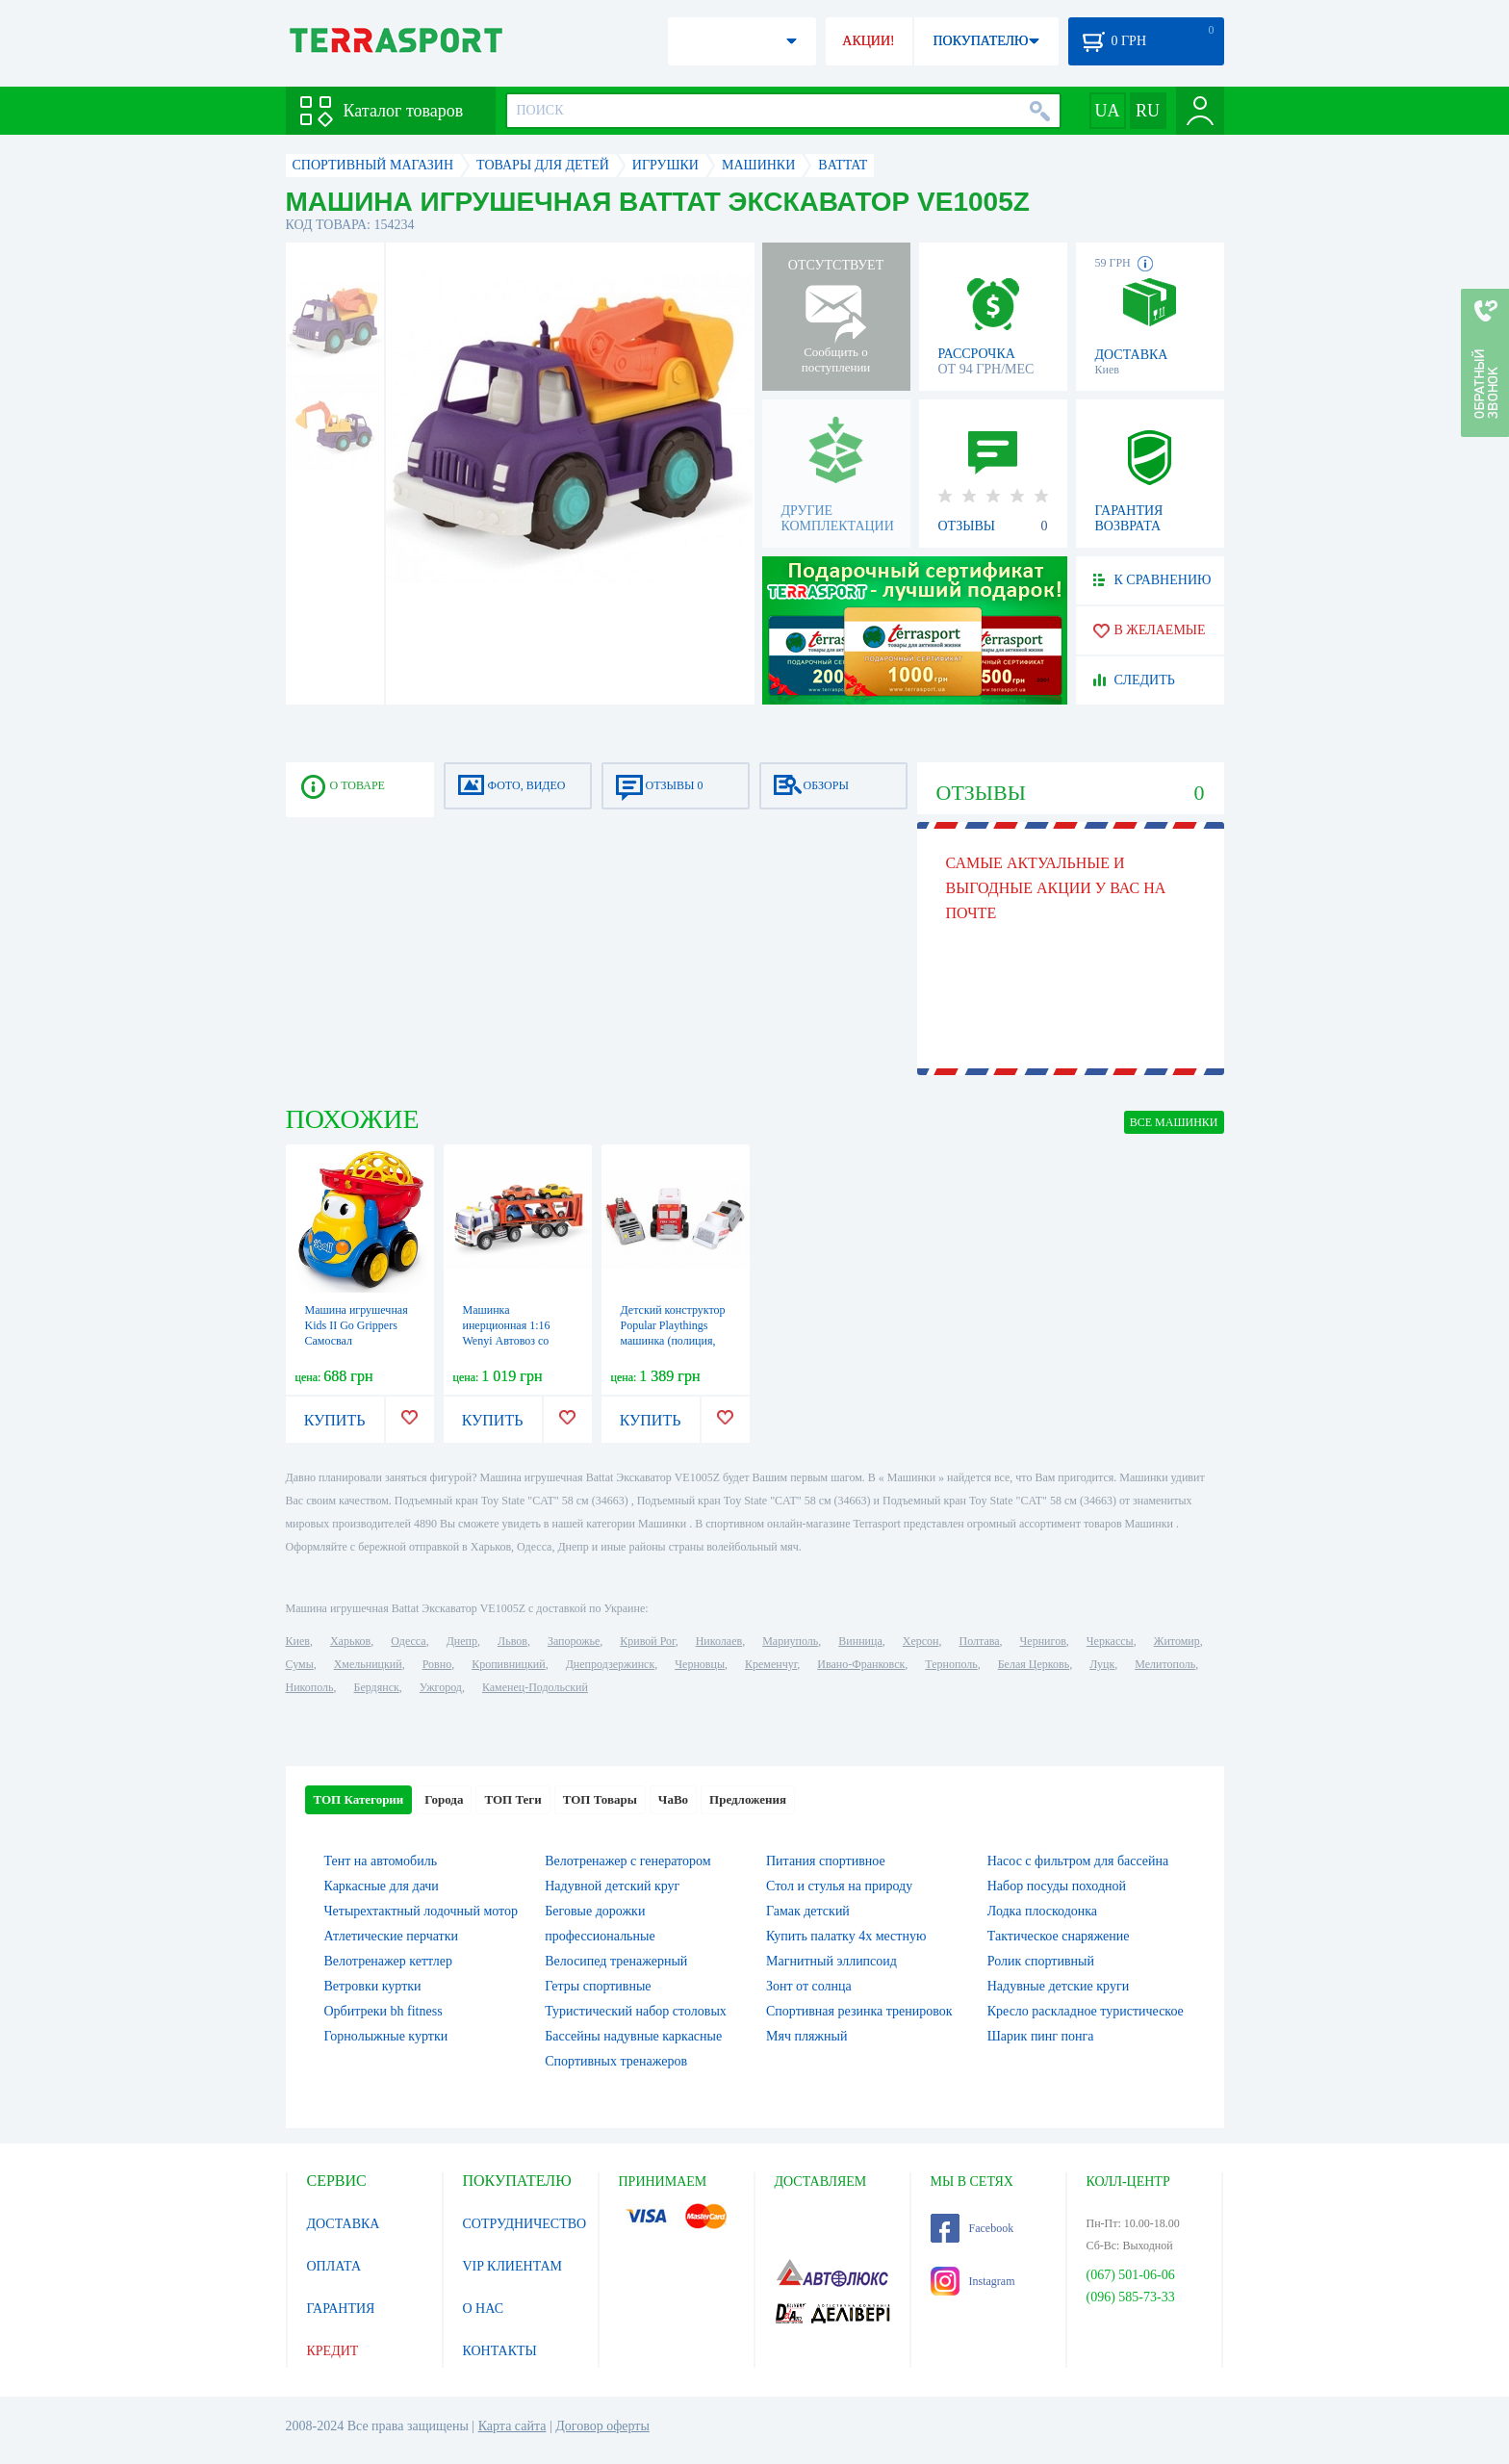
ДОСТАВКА (343, 2224)
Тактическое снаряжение (1058, 1936)
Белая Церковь (1033, 1664)
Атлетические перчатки (391, 1936)
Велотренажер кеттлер (388, 1961)
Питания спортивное (825, 1861)
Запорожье (574, 1641)
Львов (512, 1641)
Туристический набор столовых (636, 2011)
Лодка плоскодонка (1042, 1911)
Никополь (310, 1687)
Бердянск (376, 1687)
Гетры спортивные (598, 1986)
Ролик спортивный (1040, 1961)
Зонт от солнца (809, 1986)
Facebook (972, 2228)
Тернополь (951, 1664)
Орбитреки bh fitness (383, 2011)
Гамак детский (808, 1911)
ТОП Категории (359, 1799)
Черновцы (700, 1664)
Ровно (436, 1664)
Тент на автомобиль (381, 1861)
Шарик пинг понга (1040, 2036)
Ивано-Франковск (861, 1664)
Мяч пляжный (806, 2036)
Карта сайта (512, 2426)
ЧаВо (673, 1799)
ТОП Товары (600, 1799)
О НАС (483, 2308)
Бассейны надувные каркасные (633, 2036)
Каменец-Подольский (535, 1687)
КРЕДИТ (333, 2351)
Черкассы (1110, 1641)
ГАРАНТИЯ (341, 2308)
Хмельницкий (368, 1664)
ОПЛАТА (334, 2266)
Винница (860, 1641)
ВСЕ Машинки (1174, 1122)
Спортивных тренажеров (616, 2061)
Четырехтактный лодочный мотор (421, 1911)
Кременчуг (771, 1664)
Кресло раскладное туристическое (1085, 2011)
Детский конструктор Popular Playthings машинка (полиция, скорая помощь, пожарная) (673, 1340)
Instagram (973, 2281)
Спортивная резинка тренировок (859, 2011)
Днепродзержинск (610, 1664)
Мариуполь (790, 1641)
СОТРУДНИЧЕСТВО (525, 2224)
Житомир (1177, 1641)
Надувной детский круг (612, 1886)
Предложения (747, 1799)
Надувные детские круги (1058, 1986)
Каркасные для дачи (381, 1886)
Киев (298, 1641)
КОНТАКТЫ (500, 2351)
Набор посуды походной (1056, 1886)
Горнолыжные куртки (386, 2036)
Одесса (408, 1641)
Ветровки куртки (373, 1986)
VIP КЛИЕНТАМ (513, 2266)
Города (443, 1799)
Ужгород (441, 1687)
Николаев (719, 1641)
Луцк (1101, 1664)
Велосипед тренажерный (616, 1961)
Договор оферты (602, 2426)
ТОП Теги (512, 1799)
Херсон (921, 1641)
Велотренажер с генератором (627, 1861)
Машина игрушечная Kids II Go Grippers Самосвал (356, 1325)
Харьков (350, 1641)
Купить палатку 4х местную (846, 1936)
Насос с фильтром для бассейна (1078, 1861)
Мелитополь (1165, 1664)
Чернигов (1043, 1641)
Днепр (462, 1641)
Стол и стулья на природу (839, 1886)
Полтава (979, 1641)
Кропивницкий (508, 1664)
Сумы (300, 1664)
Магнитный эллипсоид (831, 1961)
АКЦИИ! (868, 41)
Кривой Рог (647, 1641)
